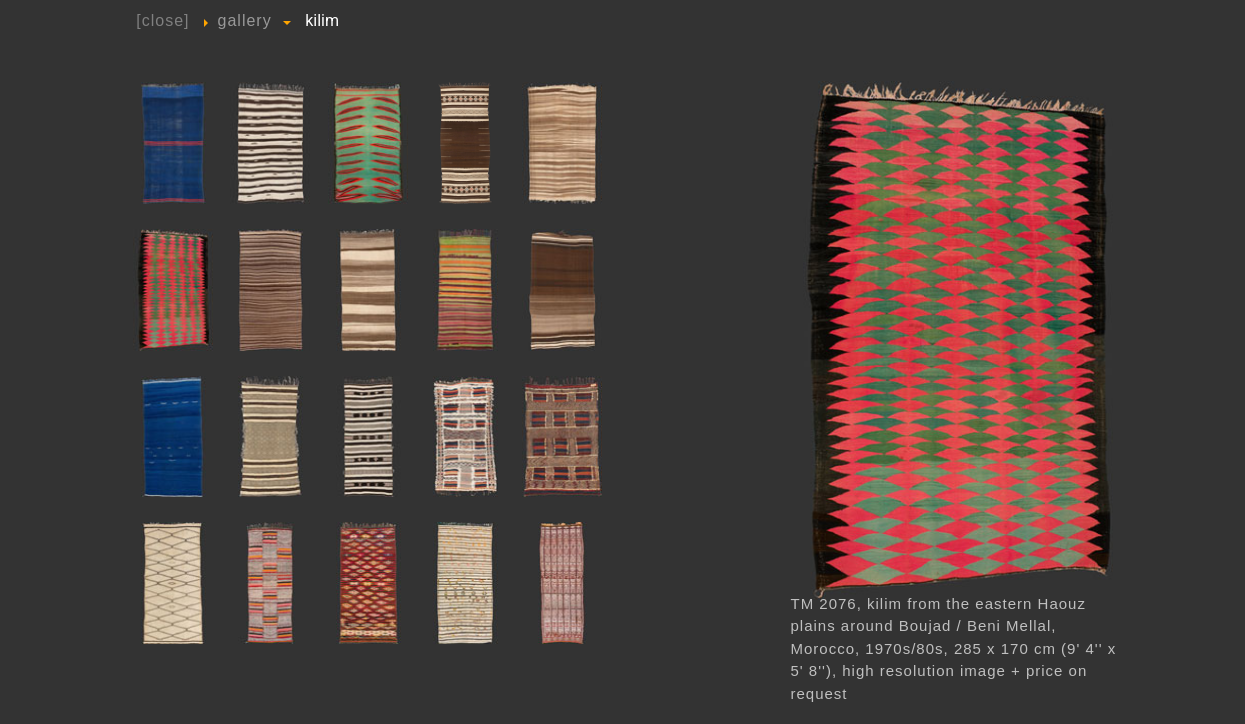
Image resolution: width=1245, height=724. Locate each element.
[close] (162, 20)
